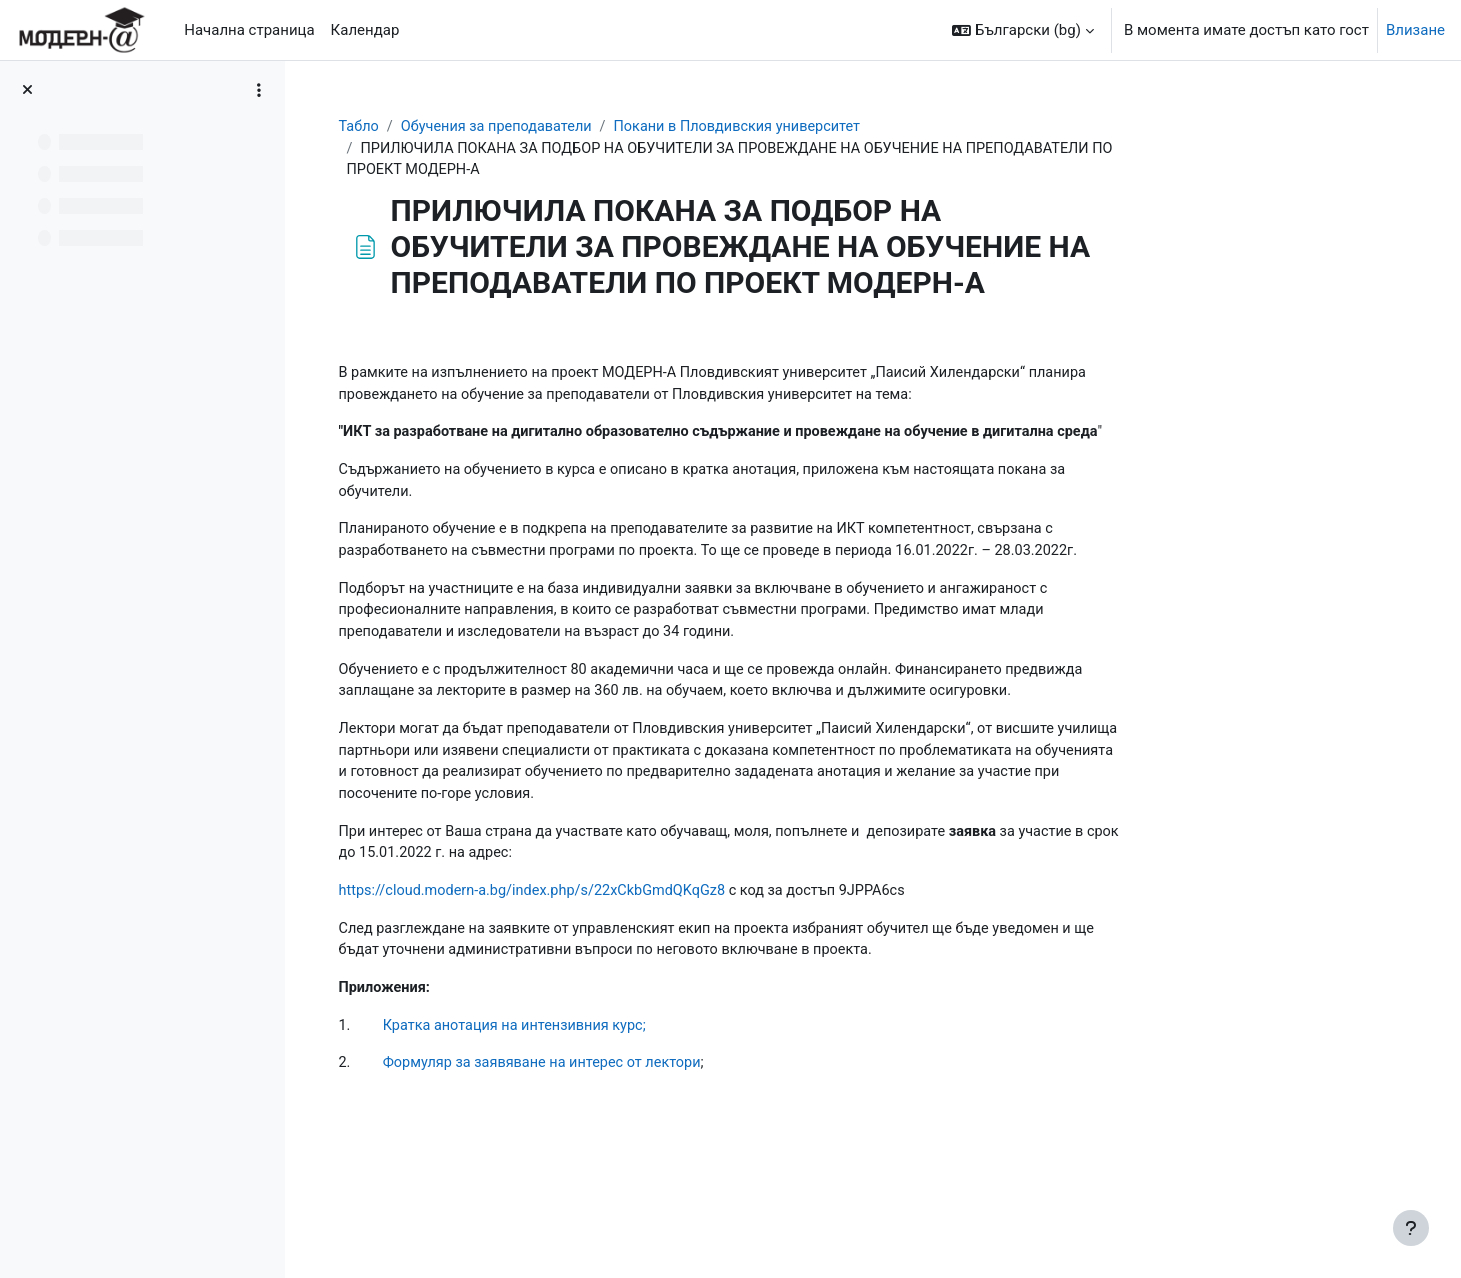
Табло (486, 127)
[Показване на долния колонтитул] (1411, 1228)
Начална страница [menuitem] (249, 30)
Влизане (1415, 30)
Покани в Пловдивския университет (877, 127)
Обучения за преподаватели (628, 127)
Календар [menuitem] (365, 30)
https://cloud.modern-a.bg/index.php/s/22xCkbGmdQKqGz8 (665, 931)
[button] (1023, 30)
